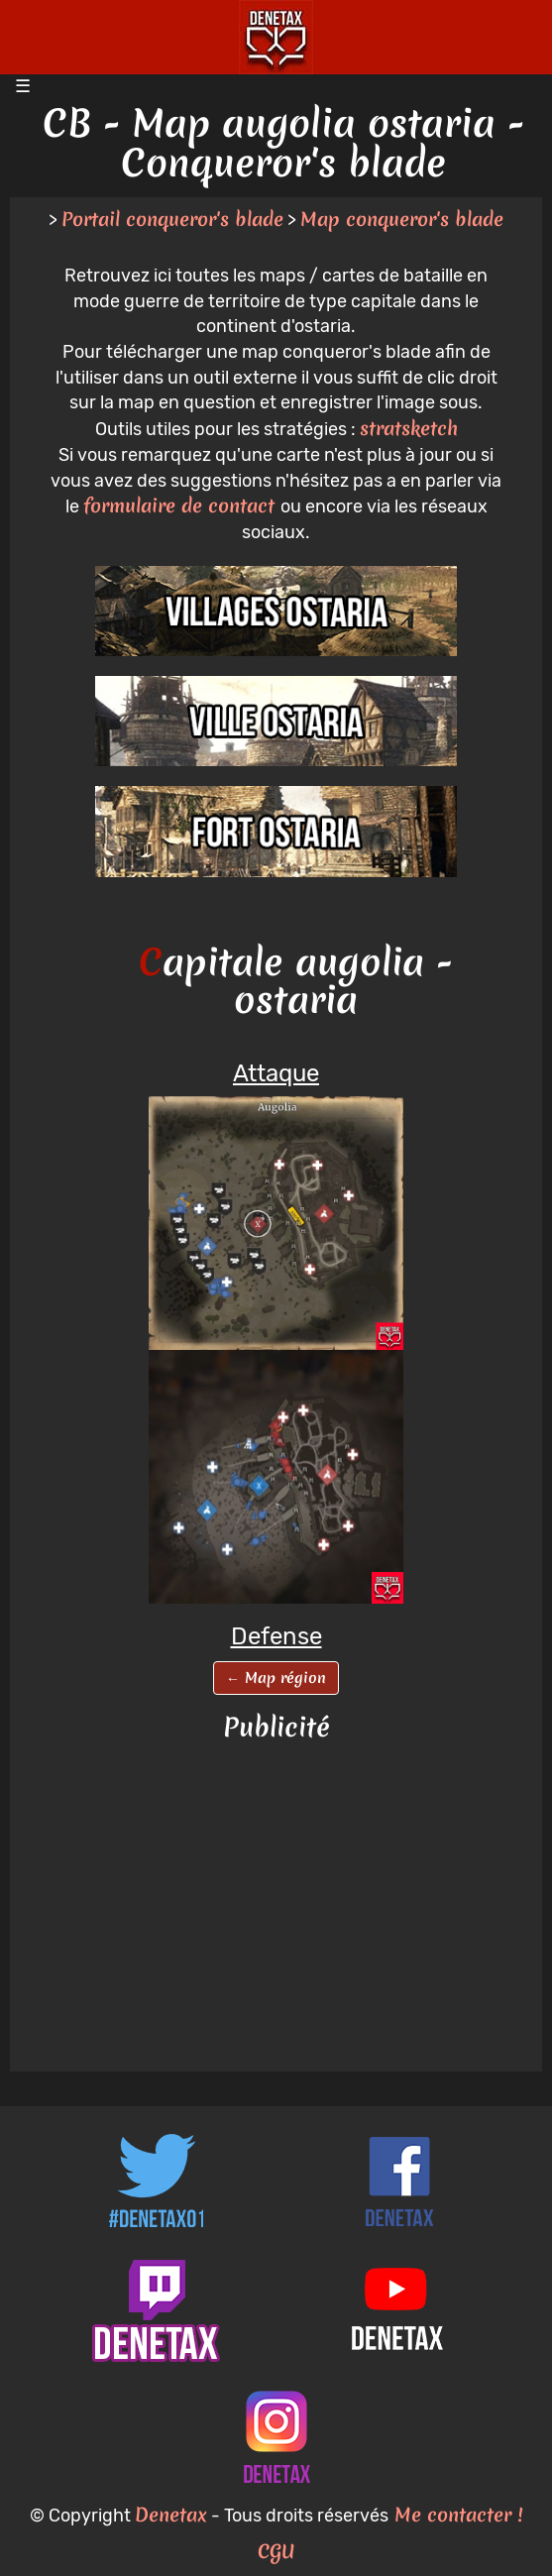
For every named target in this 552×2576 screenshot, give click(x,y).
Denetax (171, 2514)
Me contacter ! (455, 2514)
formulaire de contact (181, 505)
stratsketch (409, 428)
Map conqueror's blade (401, 219)
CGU (276, 2551)
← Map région (276, 1678)
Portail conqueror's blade (172, 219)
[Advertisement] (276, 1908)
